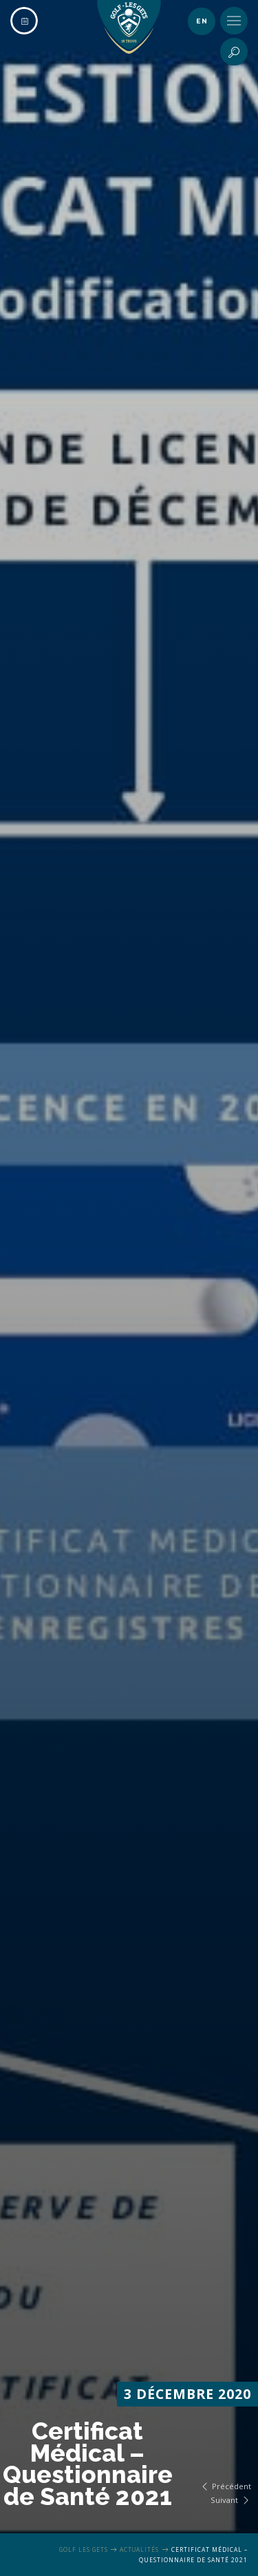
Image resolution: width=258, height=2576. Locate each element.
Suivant (231, 2500)
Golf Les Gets (83, 2549)
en (202, 21)
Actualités (139, 2549)
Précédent (225, 2486)
